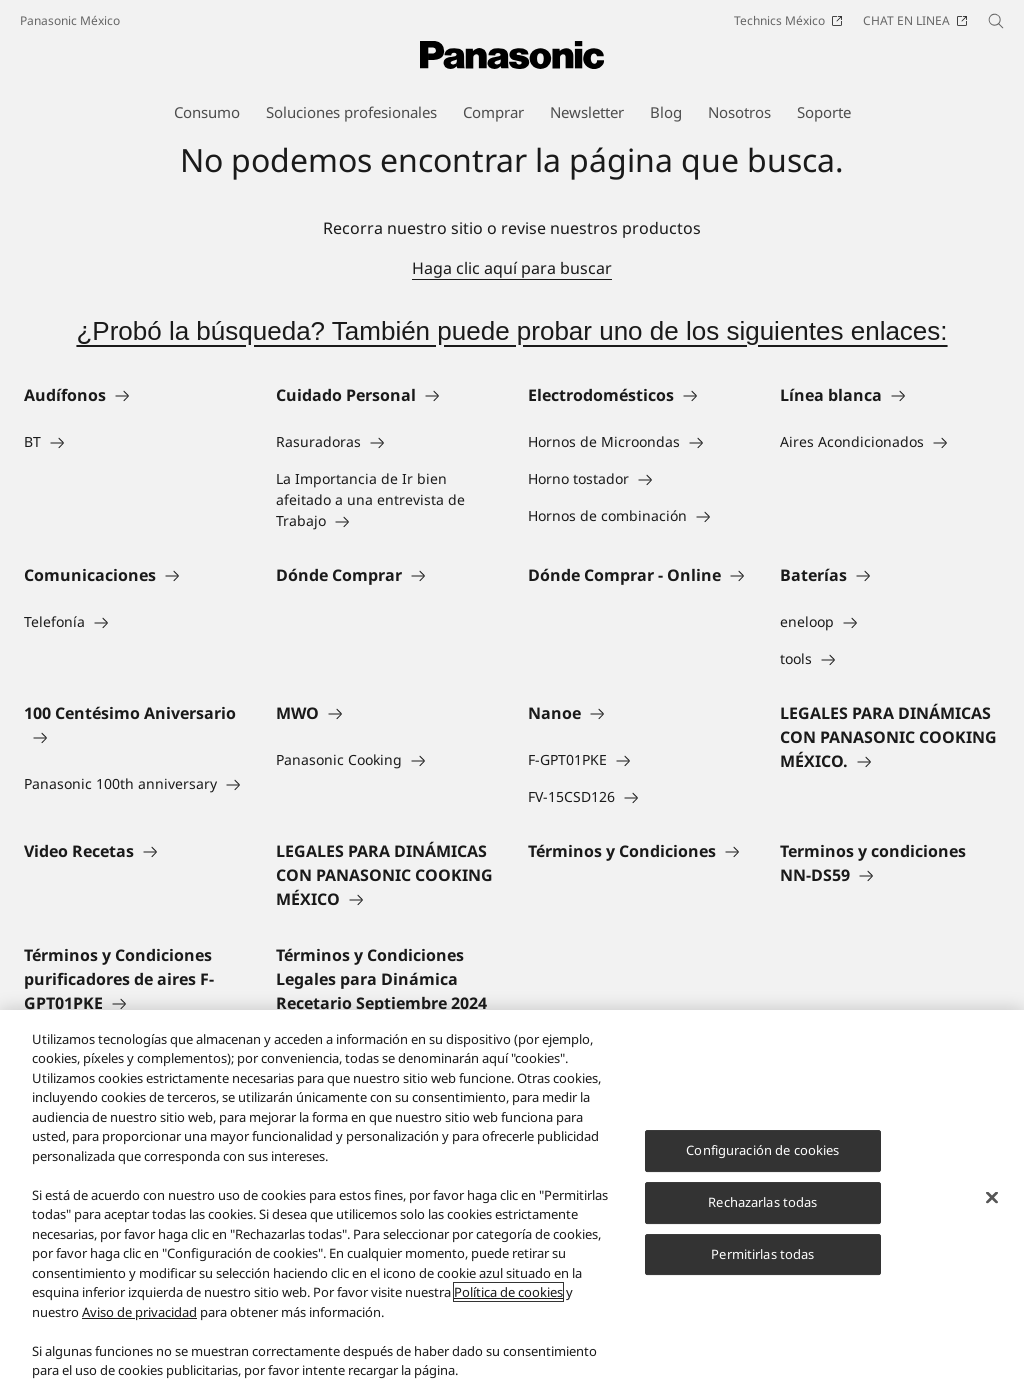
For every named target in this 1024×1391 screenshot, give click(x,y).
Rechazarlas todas (762, 1202)
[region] (512, 1200)
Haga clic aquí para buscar (512, 268)
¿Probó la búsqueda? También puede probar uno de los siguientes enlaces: (511, 331)
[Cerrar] (992, 1198)
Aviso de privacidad (139, 1312)
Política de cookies (508, 1292)
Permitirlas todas (762, 1254)
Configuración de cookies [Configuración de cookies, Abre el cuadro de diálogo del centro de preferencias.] (762, 1150)
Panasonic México (70, 20)
